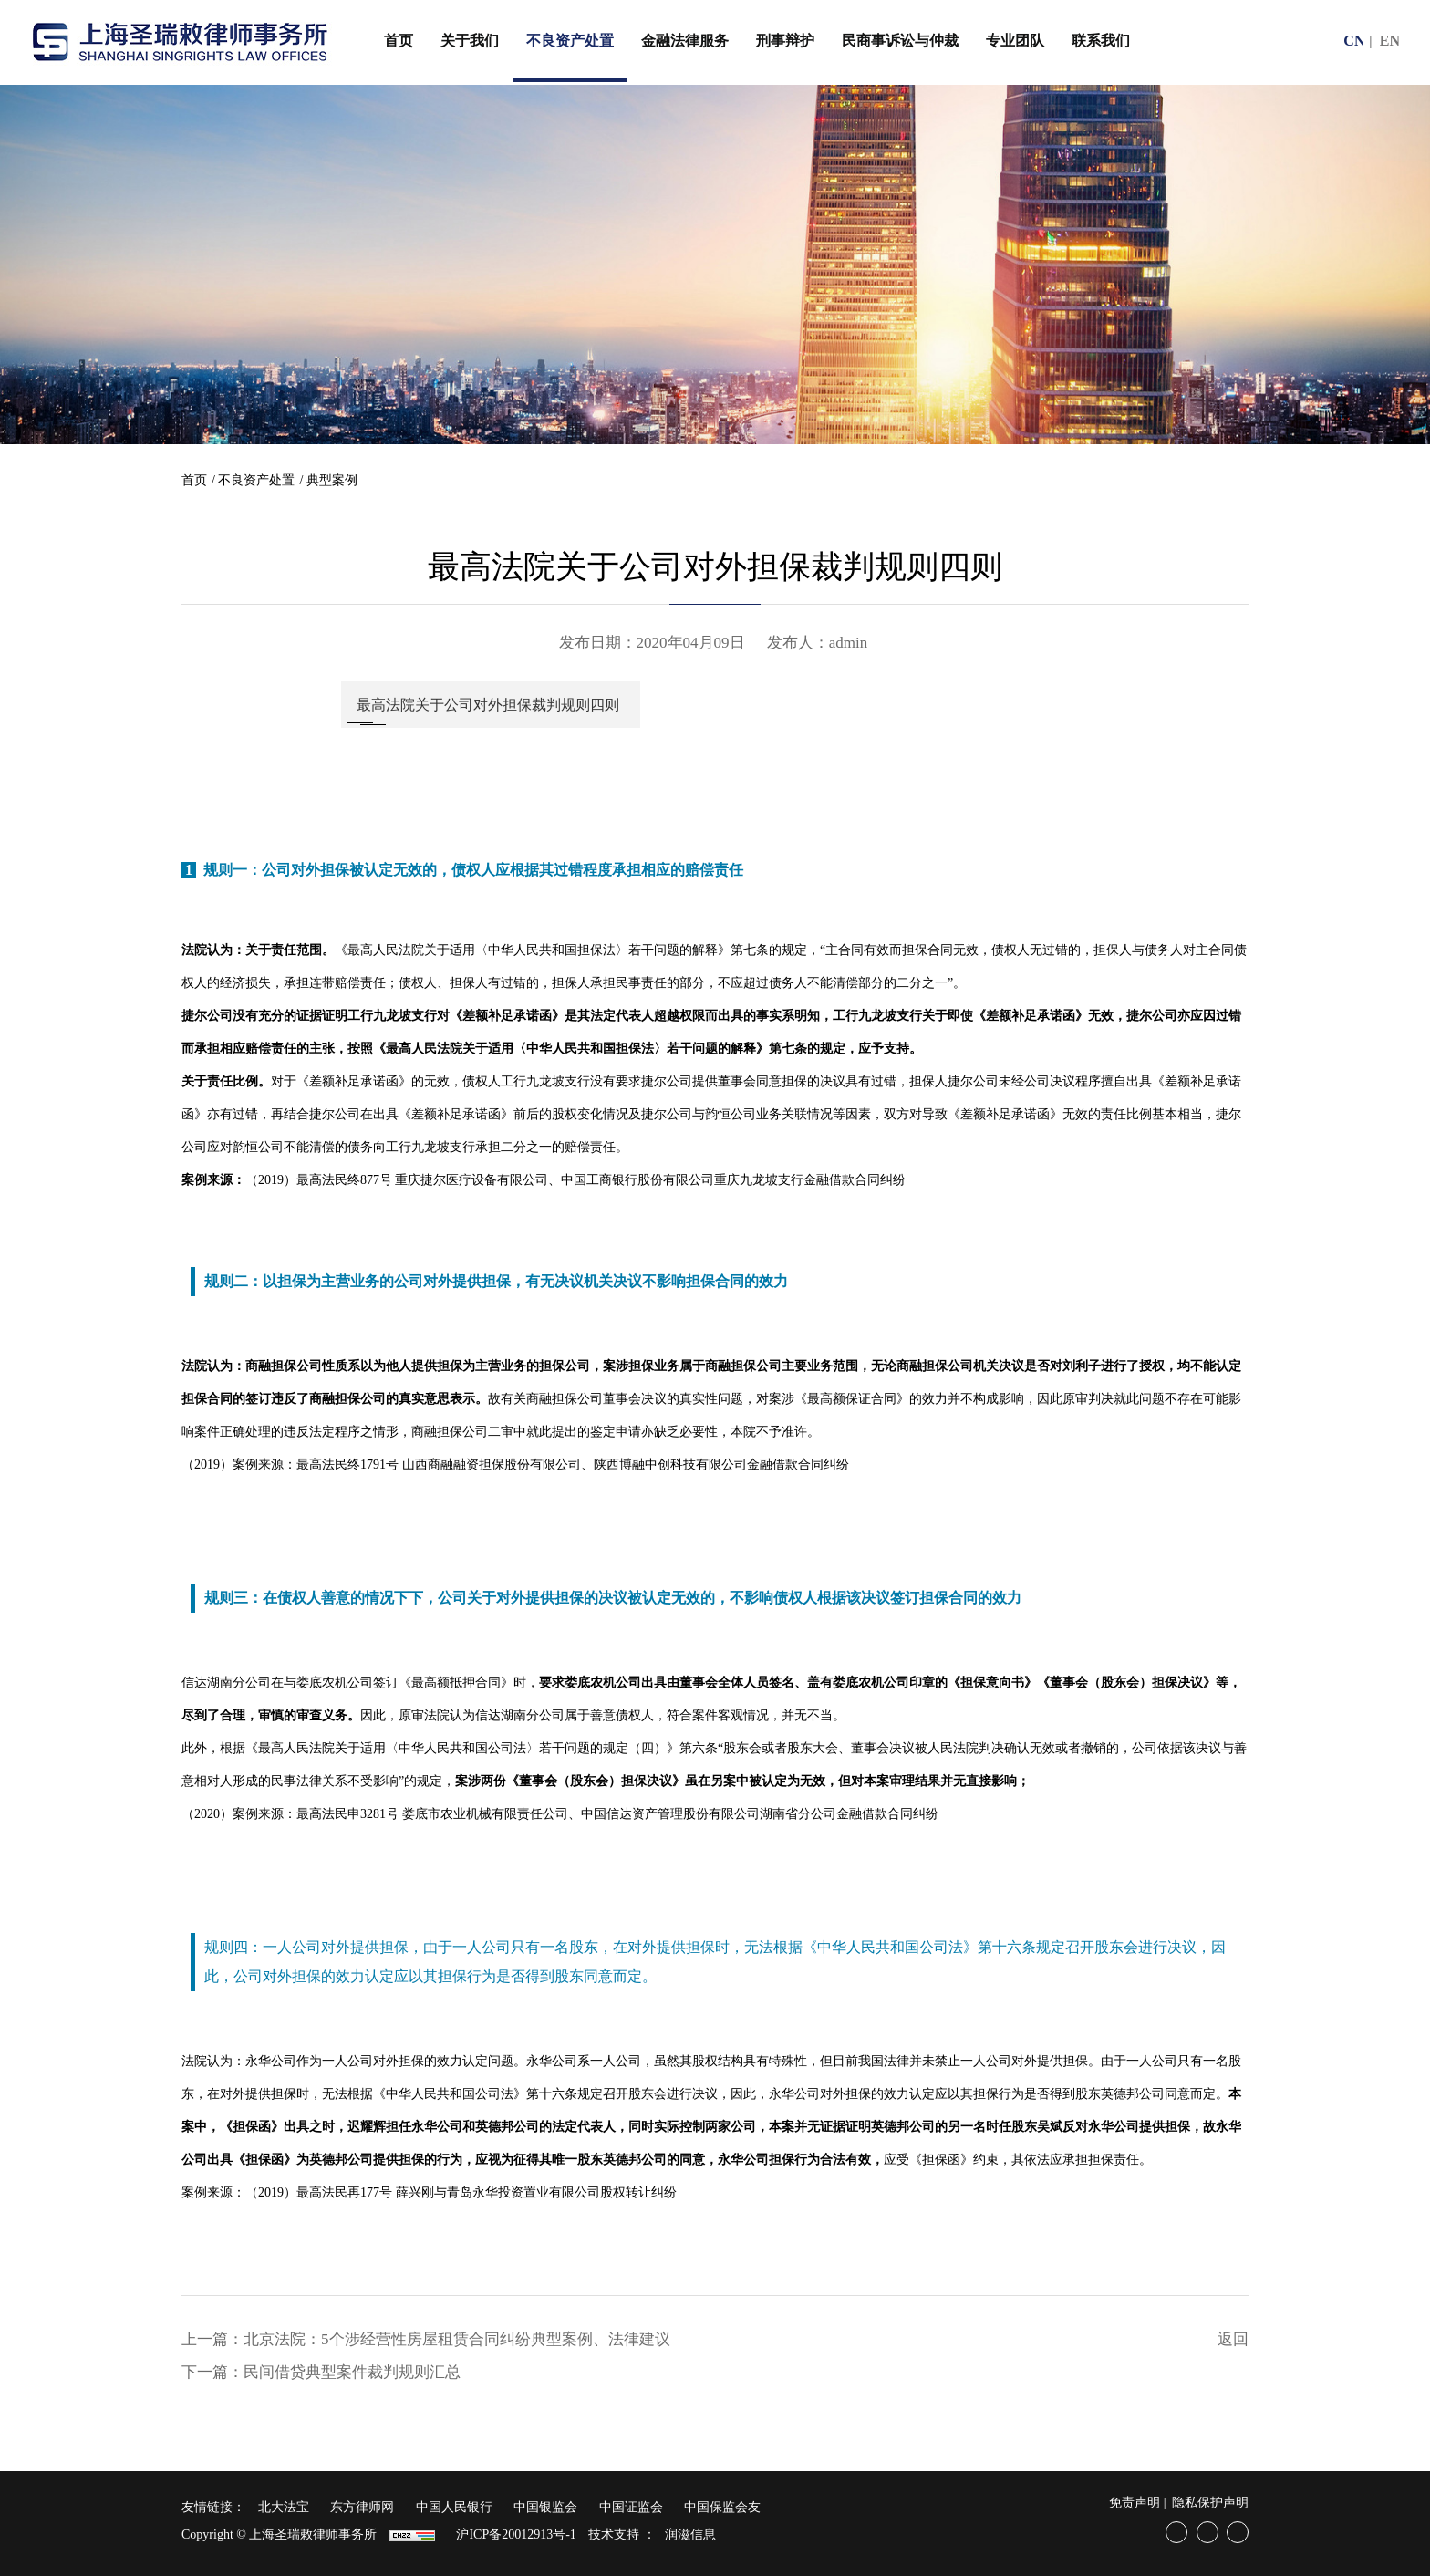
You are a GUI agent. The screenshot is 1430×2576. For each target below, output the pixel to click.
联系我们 (1101, 40)
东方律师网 (362, 2507)
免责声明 (1134, 2502)
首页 (398, 40)
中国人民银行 (454, 2507)
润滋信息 (690, 2534)
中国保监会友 (722, 2507)
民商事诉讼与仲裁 (900, 40)
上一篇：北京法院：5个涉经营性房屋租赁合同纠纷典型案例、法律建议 (425, 2339)
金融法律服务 (685, 40)
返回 (1233, 2339)
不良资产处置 (570, 40)
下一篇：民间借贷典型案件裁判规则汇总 (321, 2372)
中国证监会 (631, 2507)
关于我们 (469, 40)
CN (1353, 40)
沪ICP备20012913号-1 (515, 2534)
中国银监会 (545, 2507)
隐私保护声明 (1210, 2502)
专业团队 (1015, 40)
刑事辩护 (785, 40)
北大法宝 (283, 2507)
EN (1390, 40)
